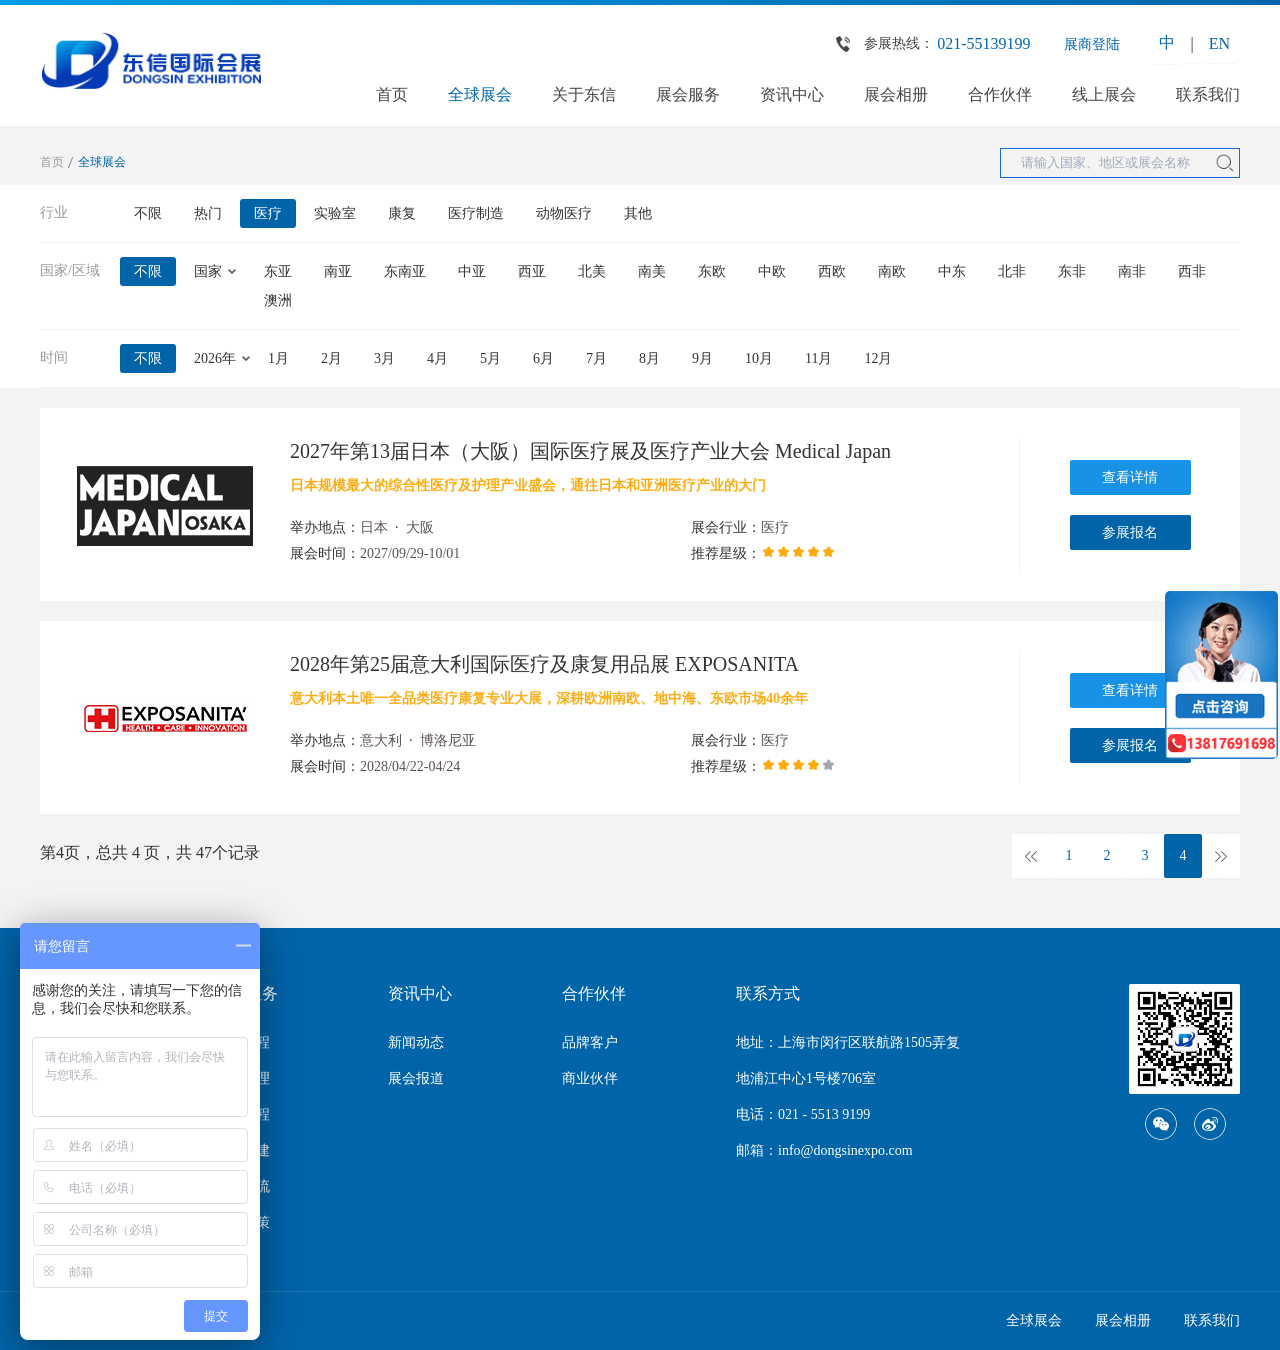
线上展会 (1104, 94)
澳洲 (278, 300)
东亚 (278, 271)
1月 (278, 358)
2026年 (215, 358)
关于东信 (584, 94)
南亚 (338, 271)
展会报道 (416, 1078)
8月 (649, 358)
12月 (878, 358)
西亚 (532, 271)
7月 (596, 358)
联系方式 (768, 993)
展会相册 (896, 94)
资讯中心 (792, 94)
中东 (952, 271)
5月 (490, 358)
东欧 (712, 271)
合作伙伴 (1000, 94)
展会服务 (688, 94)
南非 (1132, 271)
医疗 (268, 213)
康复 (402, 213)
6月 (543, 358)
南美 (652, 271)
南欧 (892, 271)
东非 (1072, 271)
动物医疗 (564, 213)
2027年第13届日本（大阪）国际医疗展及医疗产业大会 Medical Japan (590, 451)
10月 (759, 358)
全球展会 (480, 94)
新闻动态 (416, 1042)
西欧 (832, 271)
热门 (208, 213)
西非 (1192, 271)
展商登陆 (1092, 44)
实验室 (335, 213)
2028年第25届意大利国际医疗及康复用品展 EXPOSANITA (544, 664)
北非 (1012, 271)
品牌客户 (590, 1042)
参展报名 (1130, 532)
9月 (702, 358)
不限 (148, 213)
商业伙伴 (590, 1078)
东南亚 (405, 271)
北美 (592, 271)
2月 (331, 358)
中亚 (472, 271)
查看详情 (1130, 477)
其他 (638, 213)
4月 (437, 358)
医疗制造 (476, 213)
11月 (818, 358)
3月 (384, 358)
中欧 (772, 271)
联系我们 (1208, 94)
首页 (392, 94)
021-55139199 (983, 43)
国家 (208, 271)
